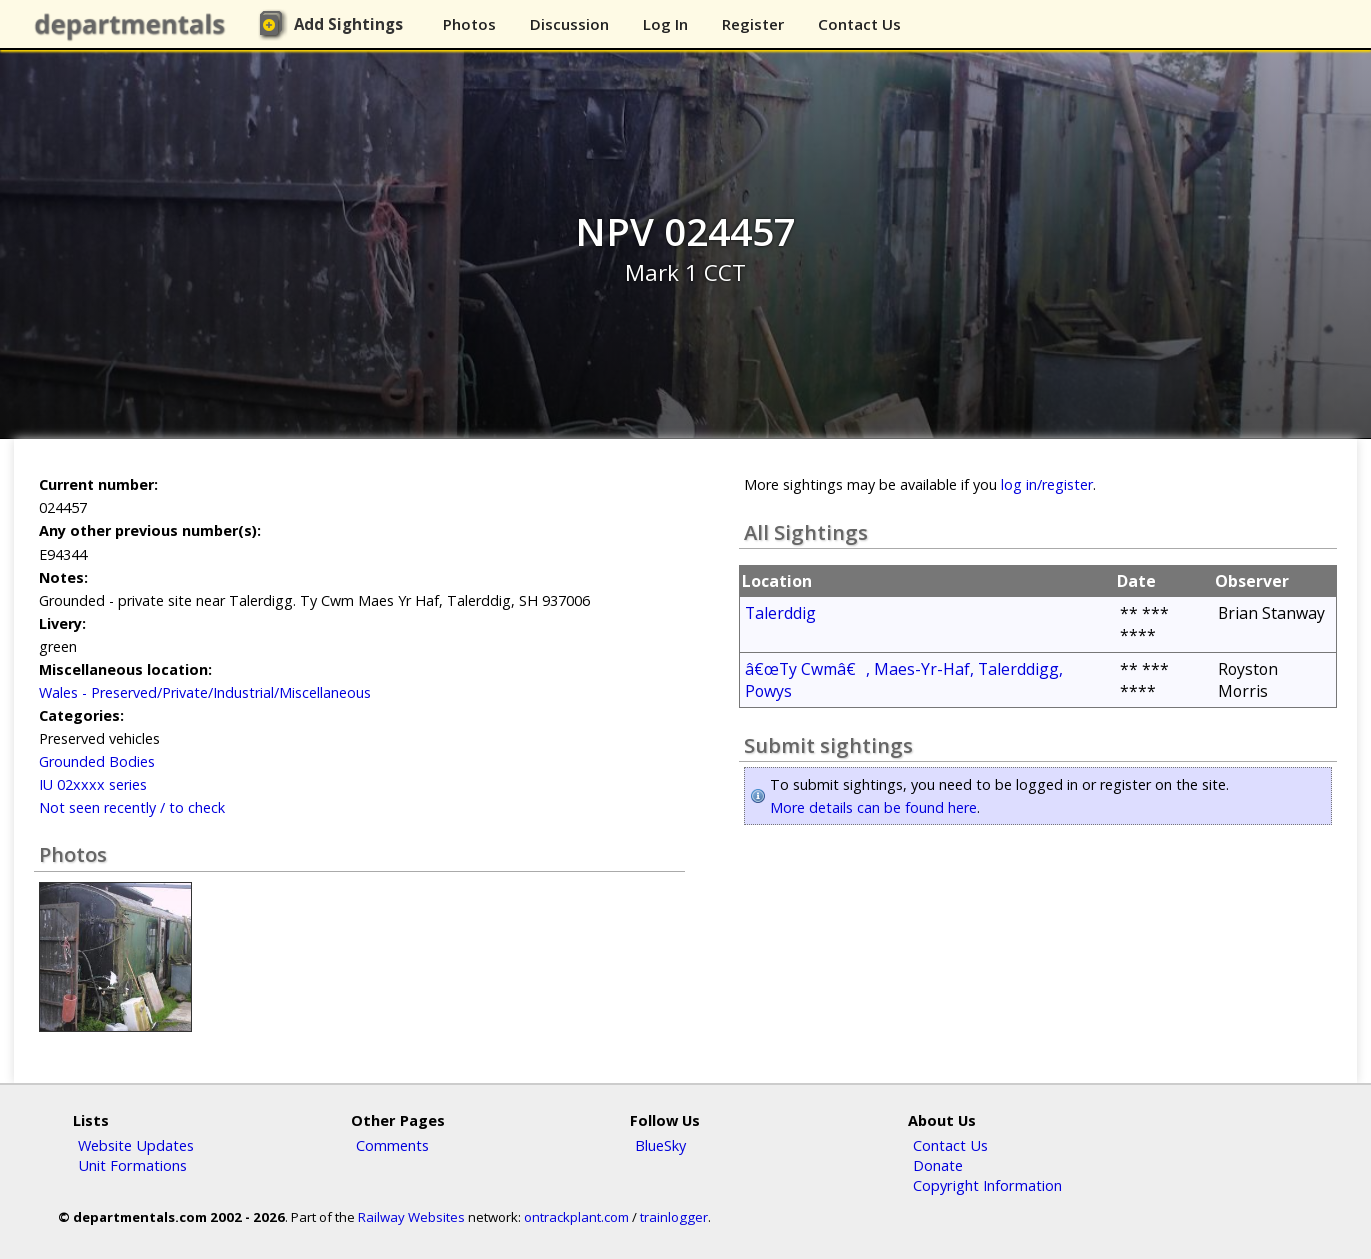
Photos (469, 24)
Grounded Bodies (97, 761)
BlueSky (660, 1145)
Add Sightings (348, 24)
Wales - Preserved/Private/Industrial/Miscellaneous (205, 692)
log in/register (1047, 484)
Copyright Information (987, 1185)
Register (753, 24)
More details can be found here (873, 807)
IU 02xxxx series (93, 784)
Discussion (569, 24)
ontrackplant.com (576, 1217)
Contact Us (859, 24)
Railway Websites (411, 1217)
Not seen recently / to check (132, 807)
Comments (392, 1145)
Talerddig (780, 613)
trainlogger (674, 1217)
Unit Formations (132, 1165)
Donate (938, 1165)
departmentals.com (134, 25)
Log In (665, 24)
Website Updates (136, 1145)
